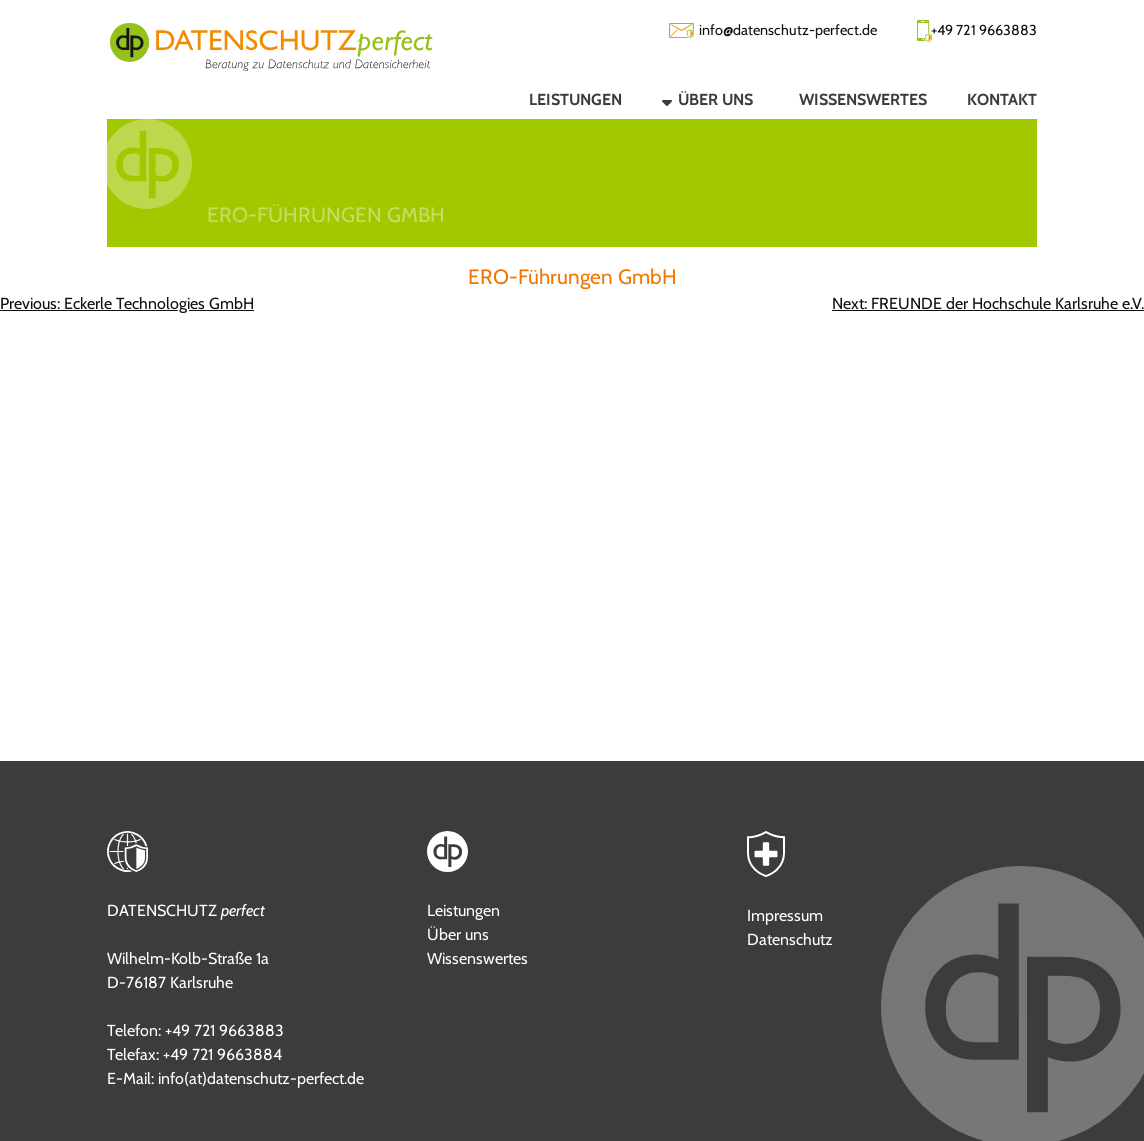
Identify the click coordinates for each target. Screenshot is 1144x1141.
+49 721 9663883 (984, 30)
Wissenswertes (477, 958)
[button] (690, 99)
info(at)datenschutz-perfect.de (261, 1078)
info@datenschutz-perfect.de (788, 30)
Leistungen (463, 910)
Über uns (458, 934)
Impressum (785, 915)
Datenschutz (790, 939)
